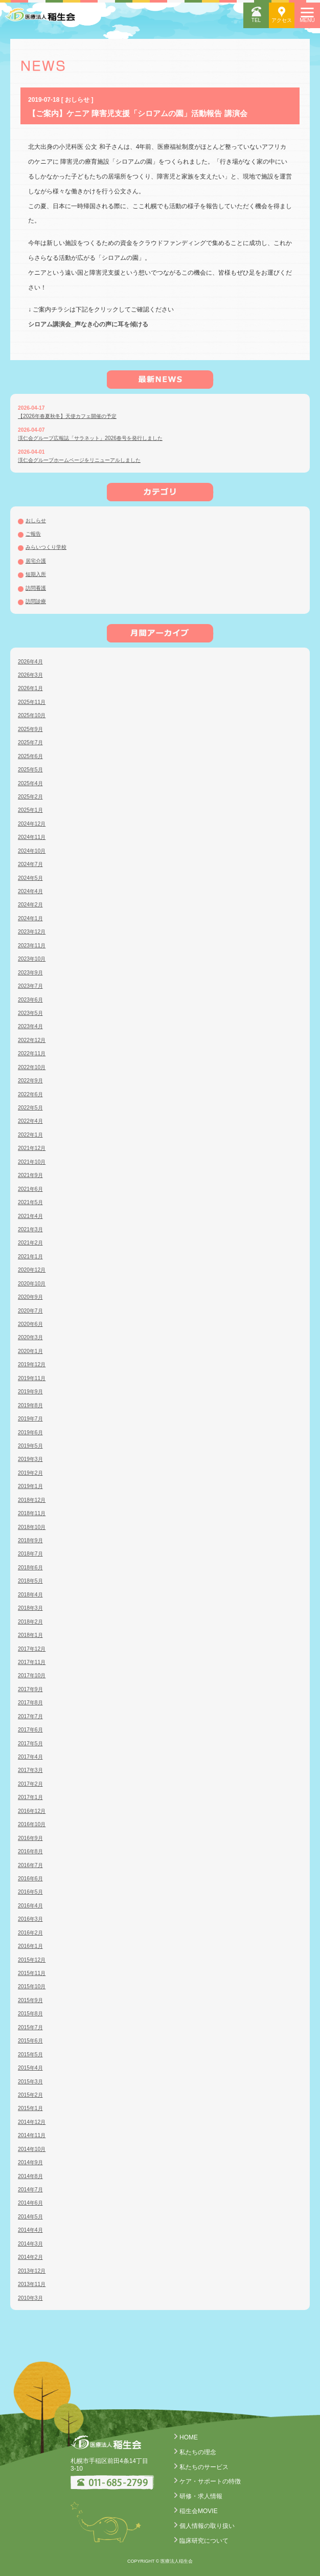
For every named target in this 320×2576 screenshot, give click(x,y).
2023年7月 (30, 986)
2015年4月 (30, 2068)
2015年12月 (31, 1960)
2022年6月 (30, 1094)
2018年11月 (31, 1513)
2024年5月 (30, 878)
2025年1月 (30, 810)
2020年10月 (31, 1283)
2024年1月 (30, 918)
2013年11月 (31, 2284)
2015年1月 (30, 2108)
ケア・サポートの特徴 (210, 2481)
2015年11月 (31, 1973)
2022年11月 (31, 1053)
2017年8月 (30, 1702)
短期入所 (36, 574)
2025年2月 (30, 797)
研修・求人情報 (200, 2496)
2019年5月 (30, 1446)
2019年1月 (30, 1486)
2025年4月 (30, 783)
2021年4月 (30, 1216)
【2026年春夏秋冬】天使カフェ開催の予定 (67, 416)
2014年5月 (30, 2216)
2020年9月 (30, 1297)
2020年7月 (30, 1311)
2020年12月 (31, 1270)
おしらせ (36, 520)
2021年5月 (30, 1202)
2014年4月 (30, 2230)
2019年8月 (30, 1405)
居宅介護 (36, 561)
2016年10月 (31, 1824)
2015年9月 (30, 2000)
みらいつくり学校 (46, 547)
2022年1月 (30, 1135)
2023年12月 (31, 932)
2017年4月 (30, 1757)
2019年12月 (31, 1364)
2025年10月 (31, 715)
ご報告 (33, 534)
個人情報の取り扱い (207, 2525)
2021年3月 (30, 1229)
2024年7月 (30, 864)
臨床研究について (203, 2540)
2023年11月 (31, 945)
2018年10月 (31, 1527)
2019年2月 (30, 1473)
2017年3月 (30, 1770)
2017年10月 (31, 1675)
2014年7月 (30, 2189)
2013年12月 (31, 2271)
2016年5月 (30, 1892)
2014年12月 (31, 2122)
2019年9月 (30, 1391)
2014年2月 (30, 2257)
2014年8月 (30, 2176)
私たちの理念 (197, 2452)
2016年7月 (30, 1865)
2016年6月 (30, 1878)
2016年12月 (31, 1811)
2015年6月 (30, 2041)
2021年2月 (30, 1243)
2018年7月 (30, 1554)
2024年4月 (30, 891)
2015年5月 (30, 2054)
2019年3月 (30, 1459)
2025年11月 (31, 702)
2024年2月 (30, 904)
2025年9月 (30, 729)
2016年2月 (30, 1933)
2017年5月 (30, 1743)
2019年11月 (31, 1378)
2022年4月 (30, 1121)
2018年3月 (30, 1608)
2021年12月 (31, 1148)
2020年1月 (30, 1351)
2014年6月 (30, 2203)
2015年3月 (30, 2081)
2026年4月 (30, 661)
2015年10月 (31, 1986)
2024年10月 (31, 851)
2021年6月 (30, 1189)
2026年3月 (30, 675)
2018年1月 (30, 1635)
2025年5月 (30, 769)
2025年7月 (30, 742)
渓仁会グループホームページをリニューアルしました (79, 460)
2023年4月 (30, 1026)
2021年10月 (31, 1162)
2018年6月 (30, 1567)
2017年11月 (31, 1662)
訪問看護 (36, 588)
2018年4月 (30, 1594)
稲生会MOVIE (198, 2511)
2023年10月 (31, 959)
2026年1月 (30, 688)
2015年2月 (30, 2095)
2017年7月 (30, 1716)
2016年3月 (30, 1919)
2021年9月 (30, 1175)
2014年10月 (31, 2149)
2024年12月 (31, 824)
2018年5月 (30, 1581)
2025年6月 (30, 756)
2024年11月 (31, 837)
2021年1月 (30, 1256)
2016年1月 (30, 1946)
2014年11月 (31, 2135)
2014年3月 (30, 2244)
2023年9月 (30, 972)
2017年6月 (30, 1730)
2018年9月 (30, 1540)
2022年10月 (31, 1067)
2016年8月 (30, 1851)
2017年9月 (30, 1689)
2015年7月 (30, 2027)
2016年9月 (30, 1838)
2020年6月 (30, 1324)
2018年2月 (30, 1622)
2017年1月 (30, 1797)
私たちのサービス (203, 2467)
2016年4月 (30, 1905)
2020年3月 (30, 1337)
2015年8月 (30, 2013)
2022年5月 (30, 1108)
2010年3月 (30, 2298)
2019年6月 (30, 1432)
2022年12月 (31, 1040)
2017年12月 (31, 1649)
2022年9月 (30, 1080)
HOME (188, 2437)
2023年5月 (30, 1013)
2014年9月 (30, 2162)
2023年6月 (30, 1000)
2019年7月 (30, 1419)
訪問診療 (36, 601)
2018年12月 (31, 1500)
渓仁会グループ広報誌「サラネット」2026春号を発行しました (90, 438)
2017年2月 (30, 1784)
